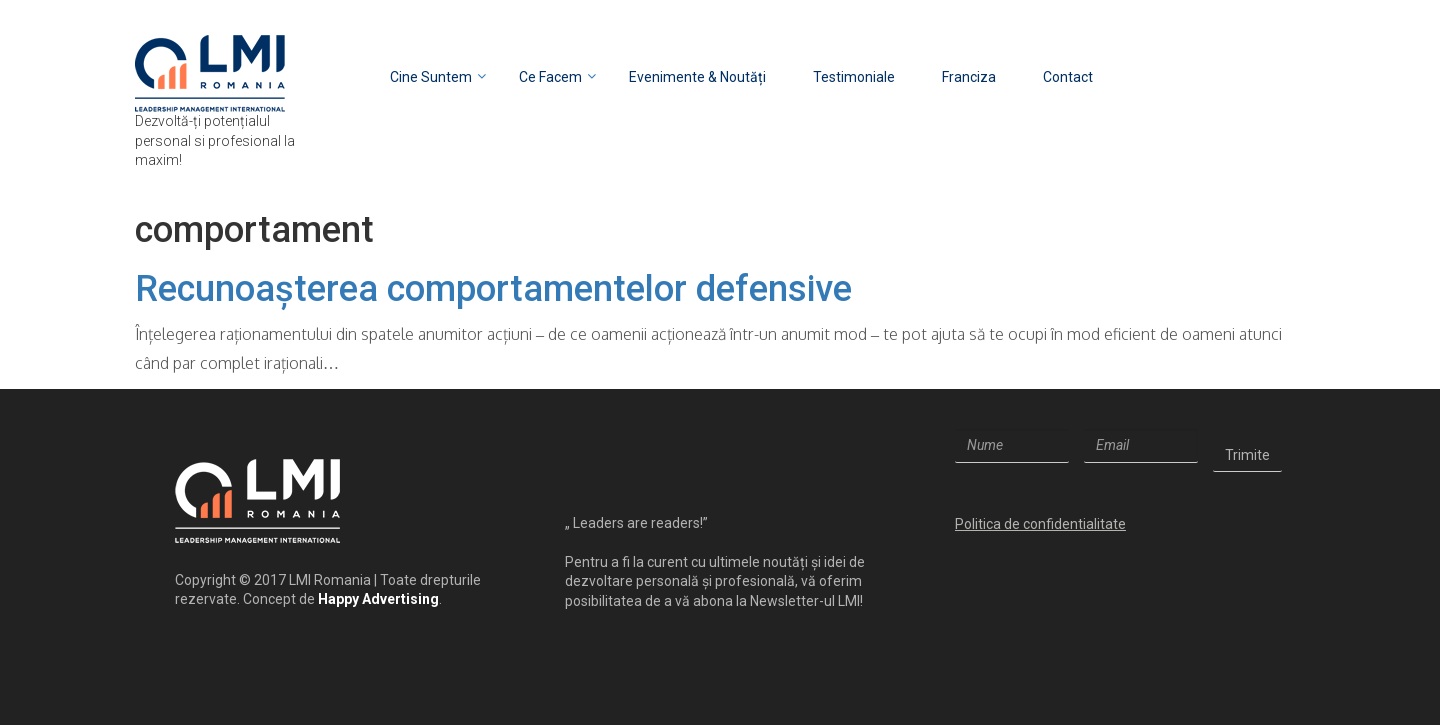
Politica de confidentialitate (1040, 524)
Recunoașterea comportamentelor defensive (493, 289)
